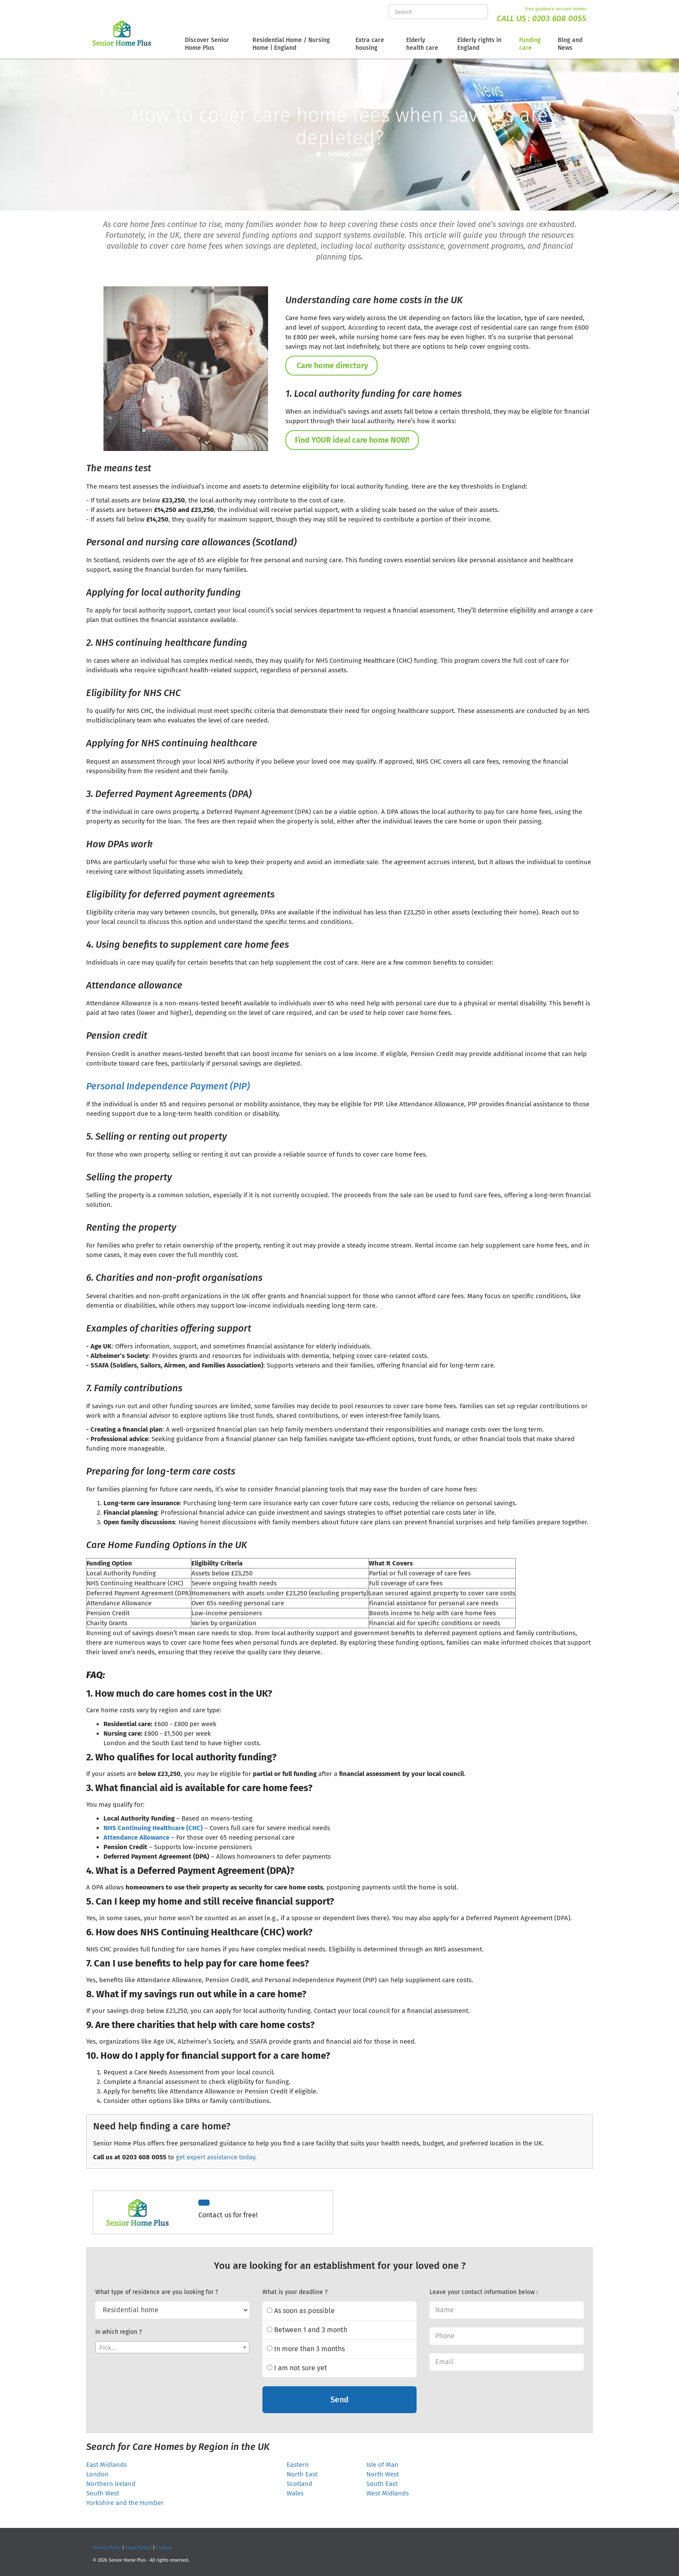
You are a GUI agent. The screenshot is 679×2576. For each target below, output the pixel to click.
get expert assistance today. (216, 2157)
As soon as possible (301, 2311)
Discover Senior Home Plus (207, 44)
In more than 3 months (306, 2349)
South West (102, 2493)
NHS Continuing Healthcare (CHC (151, 1828)
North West (382, 2474)
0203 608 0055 (559, 18)
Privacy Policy (107, 2547)
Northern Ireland (111, 2484)
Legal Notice (138, 2547)
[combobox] (172, 2347)
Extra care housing (370, 44)
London (97, 2474)
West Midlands (387, 2493)
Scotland (299, 2484)
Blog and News (570, 44)
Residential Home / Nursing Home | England (291, 44)
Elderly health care (422, 44)
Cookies (164, 2547)
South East (382, 2484)
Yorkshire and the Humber (125, 2503)
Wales (295, 2493)
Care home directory (331, 365)
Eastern (298, 2465)
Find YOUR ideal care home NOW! (352, 440)
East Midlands (106, 2465)
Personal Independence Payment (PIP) (168, 1086)
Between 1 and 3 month (307, 2330)
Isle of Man (382, 2465)
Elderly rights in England (479, 44)
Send (339, 2399)
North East (302, 2474)
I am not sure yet (297, 2368)
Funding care (530, 44)
